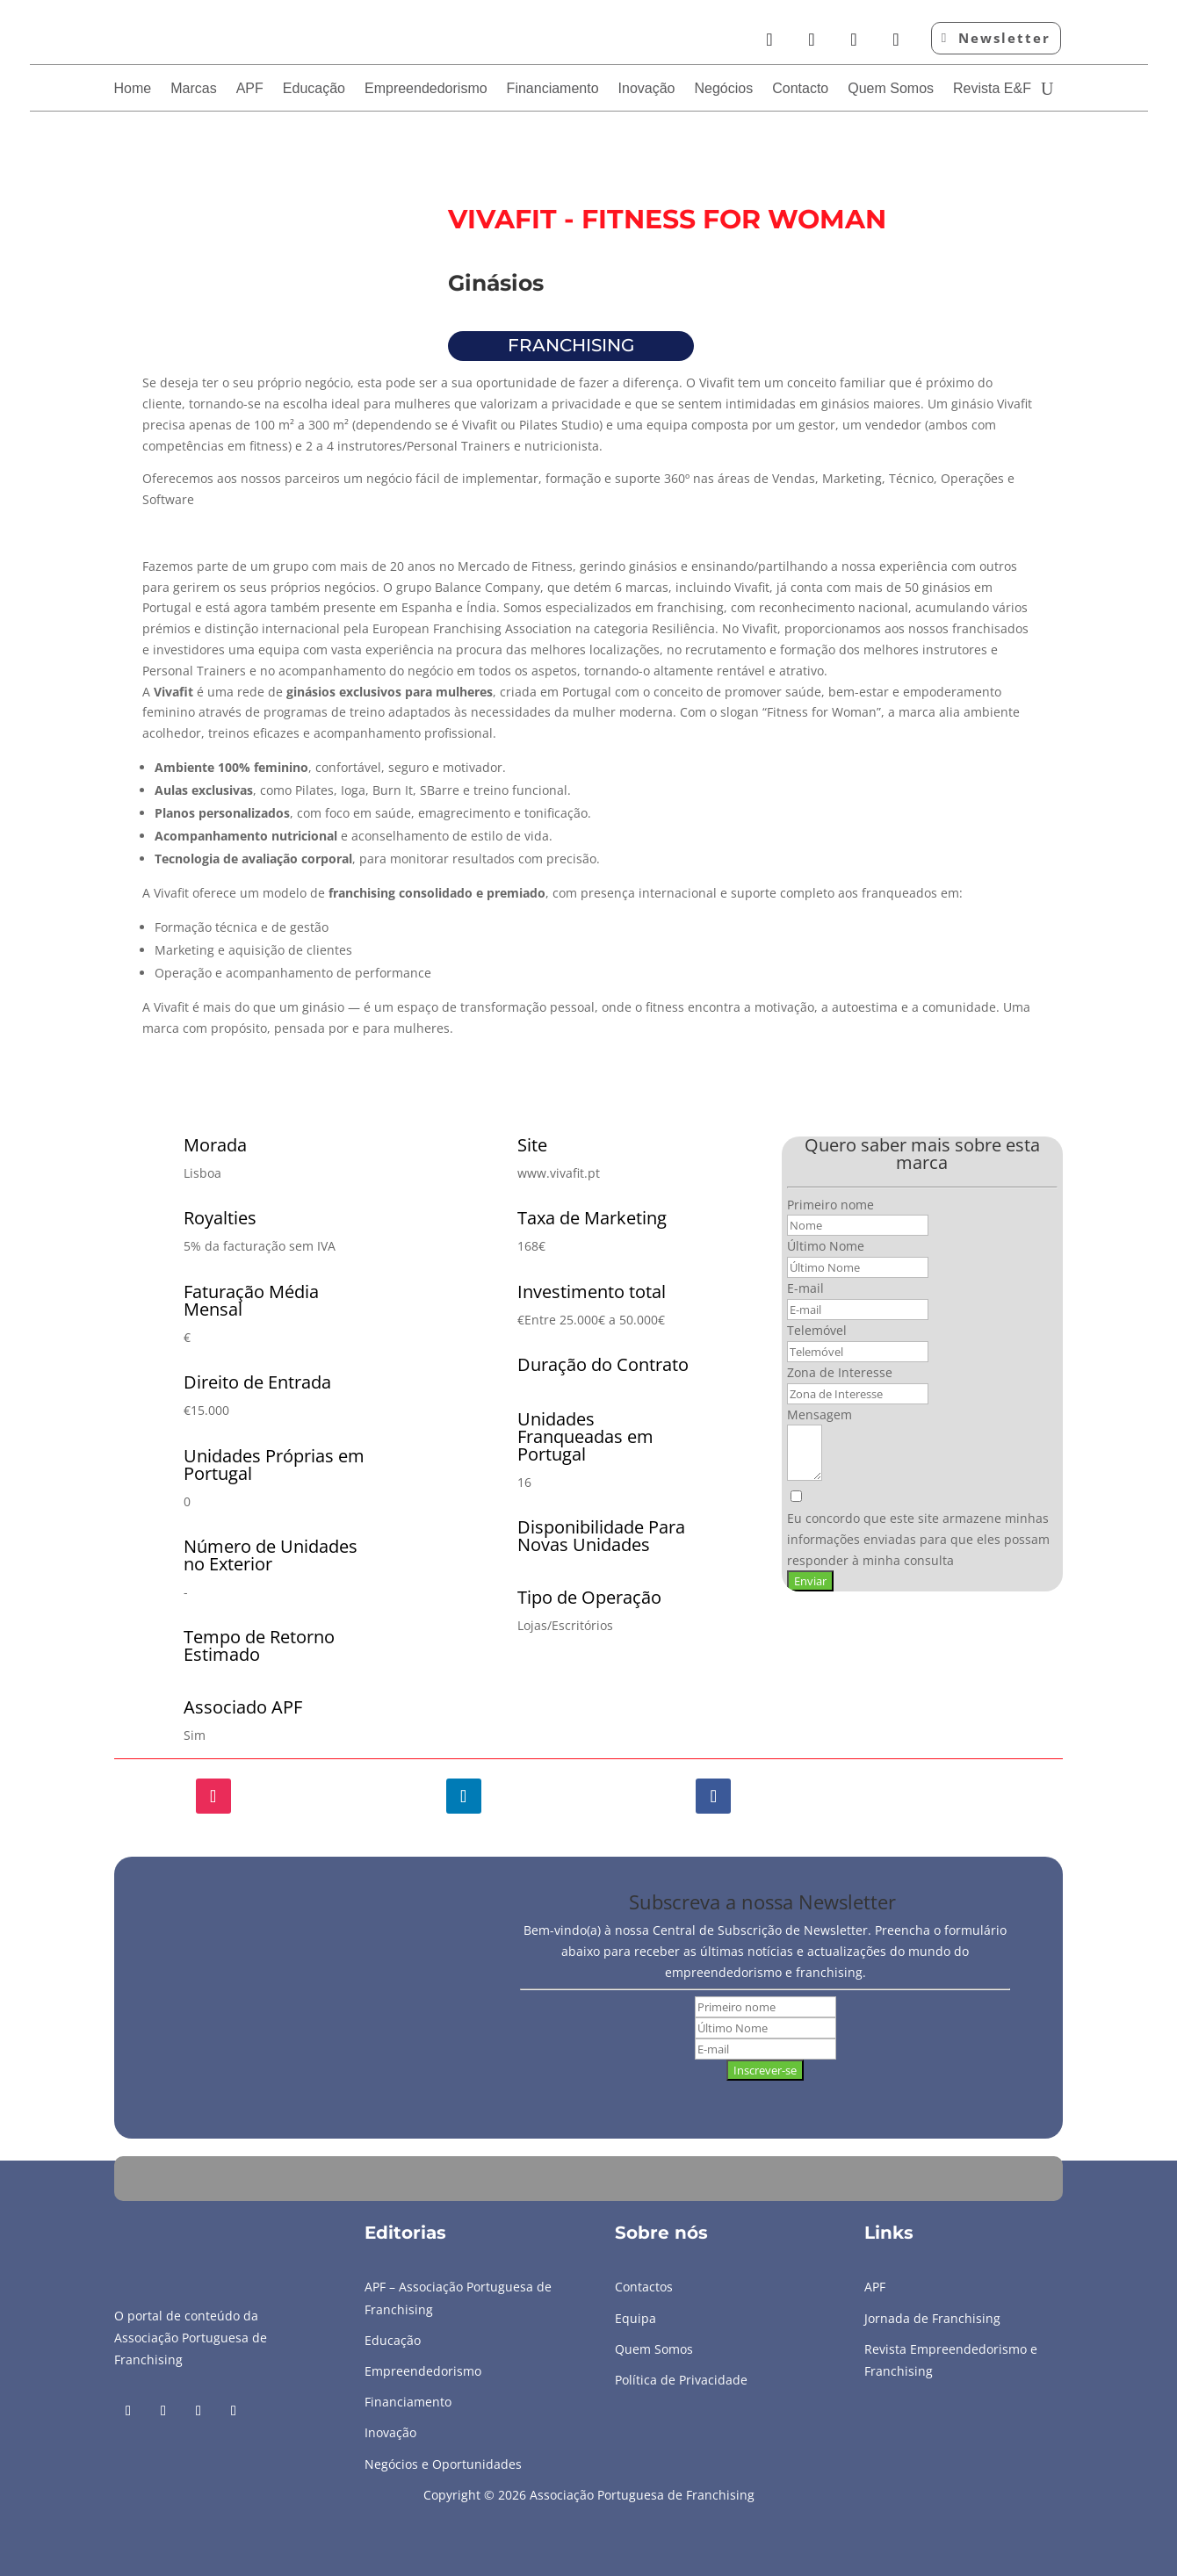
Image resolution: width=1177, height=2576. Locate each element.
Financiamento (553, 89)
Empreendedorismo (426, 89)
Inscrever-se (765, 2070)
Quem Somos (891, 89)
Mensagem (819, 1414)
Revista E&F (992, 89)
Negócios (724, 89)
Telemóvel (817, 1330)
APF (250, 89)
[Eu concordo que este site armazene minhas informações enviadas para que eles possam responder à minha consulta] (922, 1529)
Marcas (193, 89)
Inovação (646, 89)
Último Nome (825, 1245)
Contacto (800, 89)
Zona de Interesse (839, 1372)
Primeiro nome (830, 1204)
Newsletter (1004, 38)
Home (133, 89)
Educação (314, 89)
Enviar (810, 1581)
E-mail (805, 1288)
